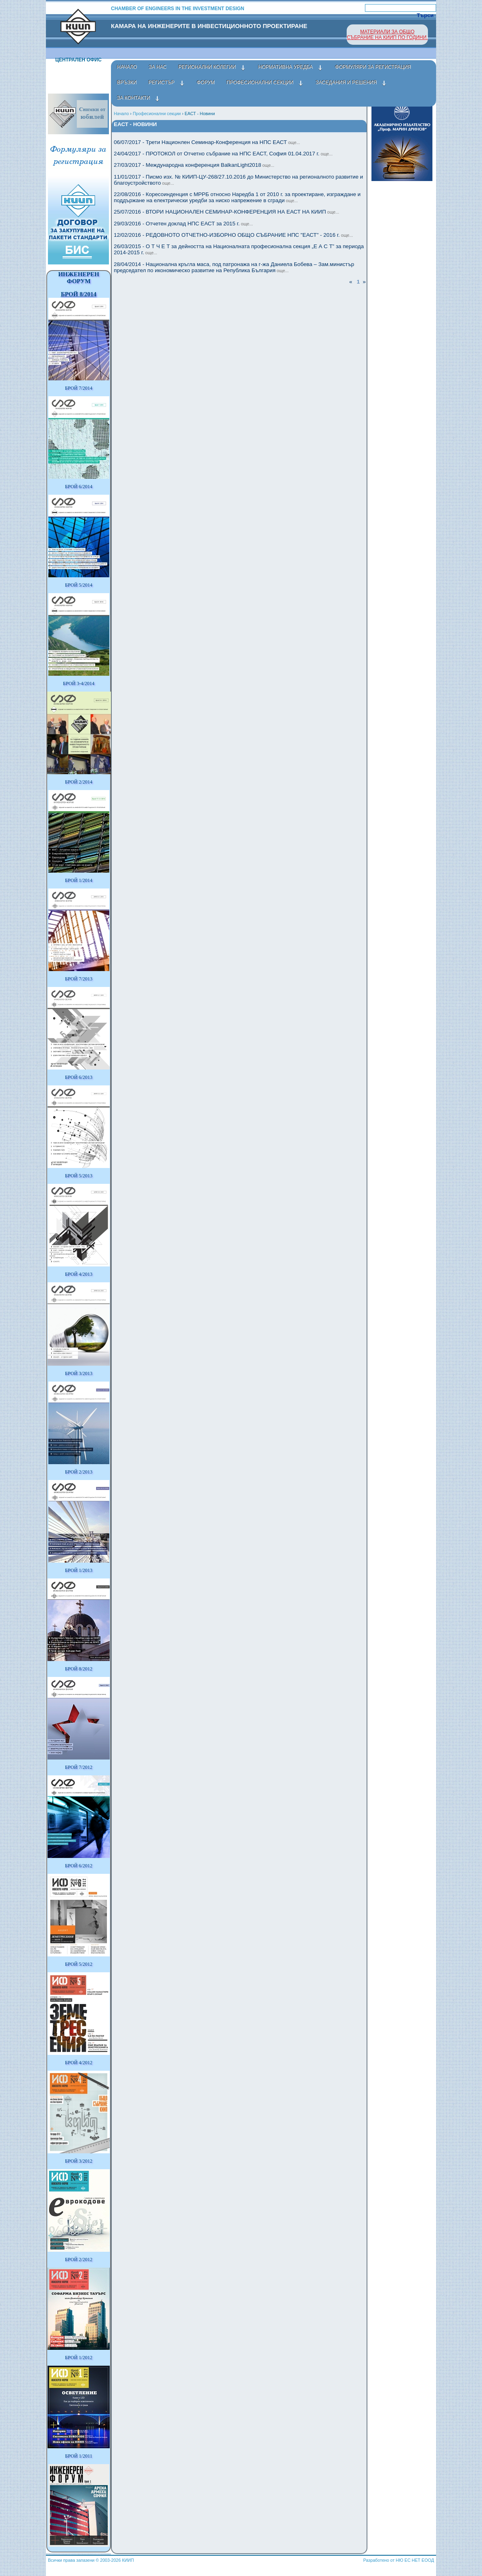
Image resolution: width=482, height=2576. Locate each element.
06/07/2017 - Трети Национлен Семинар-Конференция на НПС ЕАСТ (207, 142)
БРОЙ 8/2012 (78, 1669)
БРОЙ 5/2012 (78, 1964)
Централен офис (78, 60)
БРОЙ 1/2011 (78, 2456)
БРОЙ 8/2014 (79, 294)
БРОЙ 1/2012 (78, 2357)
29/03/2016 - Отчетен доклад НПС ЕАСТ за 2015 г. (183, 223)
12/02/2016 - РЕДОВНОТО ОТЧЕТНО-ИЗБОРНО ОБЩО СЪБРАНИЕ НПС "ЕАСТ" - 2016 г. (233, 235)
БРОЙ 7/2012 (78, 1767)
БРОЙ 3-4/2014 (78, 683)
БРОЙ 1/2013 (78, 1570)
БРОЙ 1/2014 (78, 880)
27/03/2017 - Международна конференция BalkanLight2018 (194, 165)
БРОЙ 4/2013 (78, 1274)
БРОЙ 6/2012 (78, 1866)
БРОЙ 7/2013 (78, 979)
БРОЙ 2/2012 (78, 2259)
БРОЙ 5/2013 (78, 1176)
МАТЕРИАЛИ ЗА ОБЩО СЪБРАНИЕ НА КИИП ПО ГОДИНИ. (387, 34)
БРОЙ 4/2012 (78, 2062)
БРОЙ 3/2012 (78, 2161)
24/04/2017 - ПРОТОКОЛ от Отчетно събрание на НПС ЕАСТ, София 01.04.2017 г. (223, 154)
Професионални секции (157, 113)
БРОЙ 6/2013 (78, 1077)
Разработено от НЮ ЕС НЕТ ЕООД (398, 2560)
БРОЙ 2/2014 (78, 782)
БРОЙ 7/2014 (78, 388)
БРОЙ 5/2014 (78, 585)
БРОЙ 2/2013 (78, 1472)
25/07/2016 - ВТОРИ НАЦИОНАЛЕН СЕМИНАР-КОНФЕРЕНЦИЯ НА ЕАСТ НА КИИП (226, 212)
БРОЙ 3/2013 (78, 1373)
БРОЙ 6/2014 (78, 486)
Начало (121, 113)
